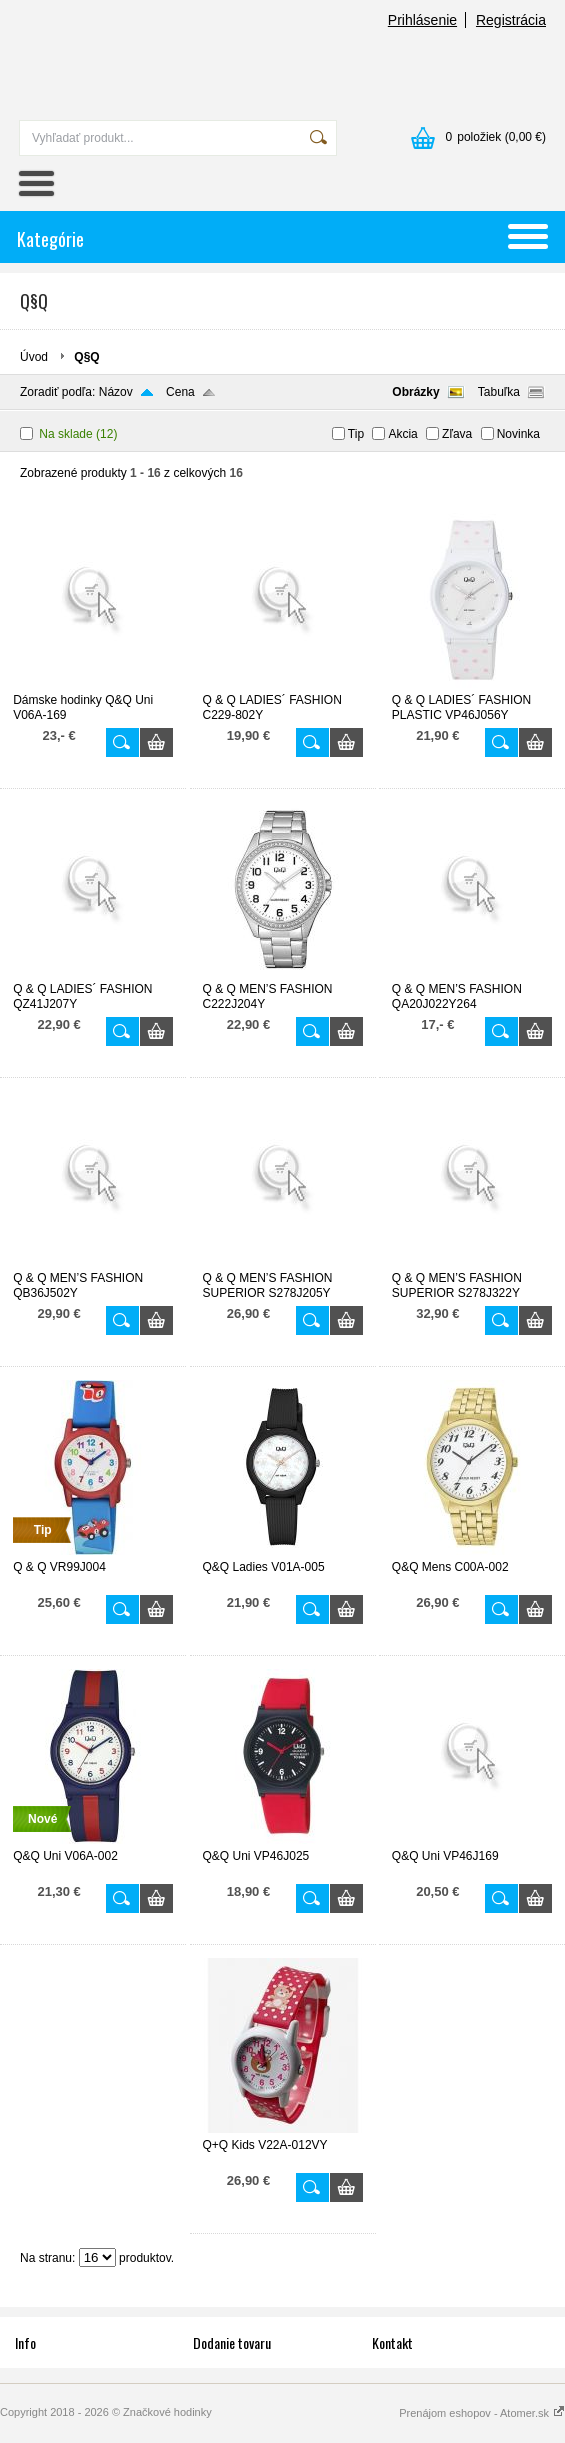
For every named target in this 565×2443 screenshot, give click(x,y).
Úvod (34, 357)
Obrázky (415, 392)
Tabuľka (499, 392)
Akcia (402, 434)
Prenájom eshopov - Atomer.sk (482, 2413)
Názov (116, 392)
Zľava (457, 434)
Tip (356, 434)
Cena (180, 392)
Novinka (518, 434)
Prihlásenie (422, 20)
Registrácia (511, 20)
